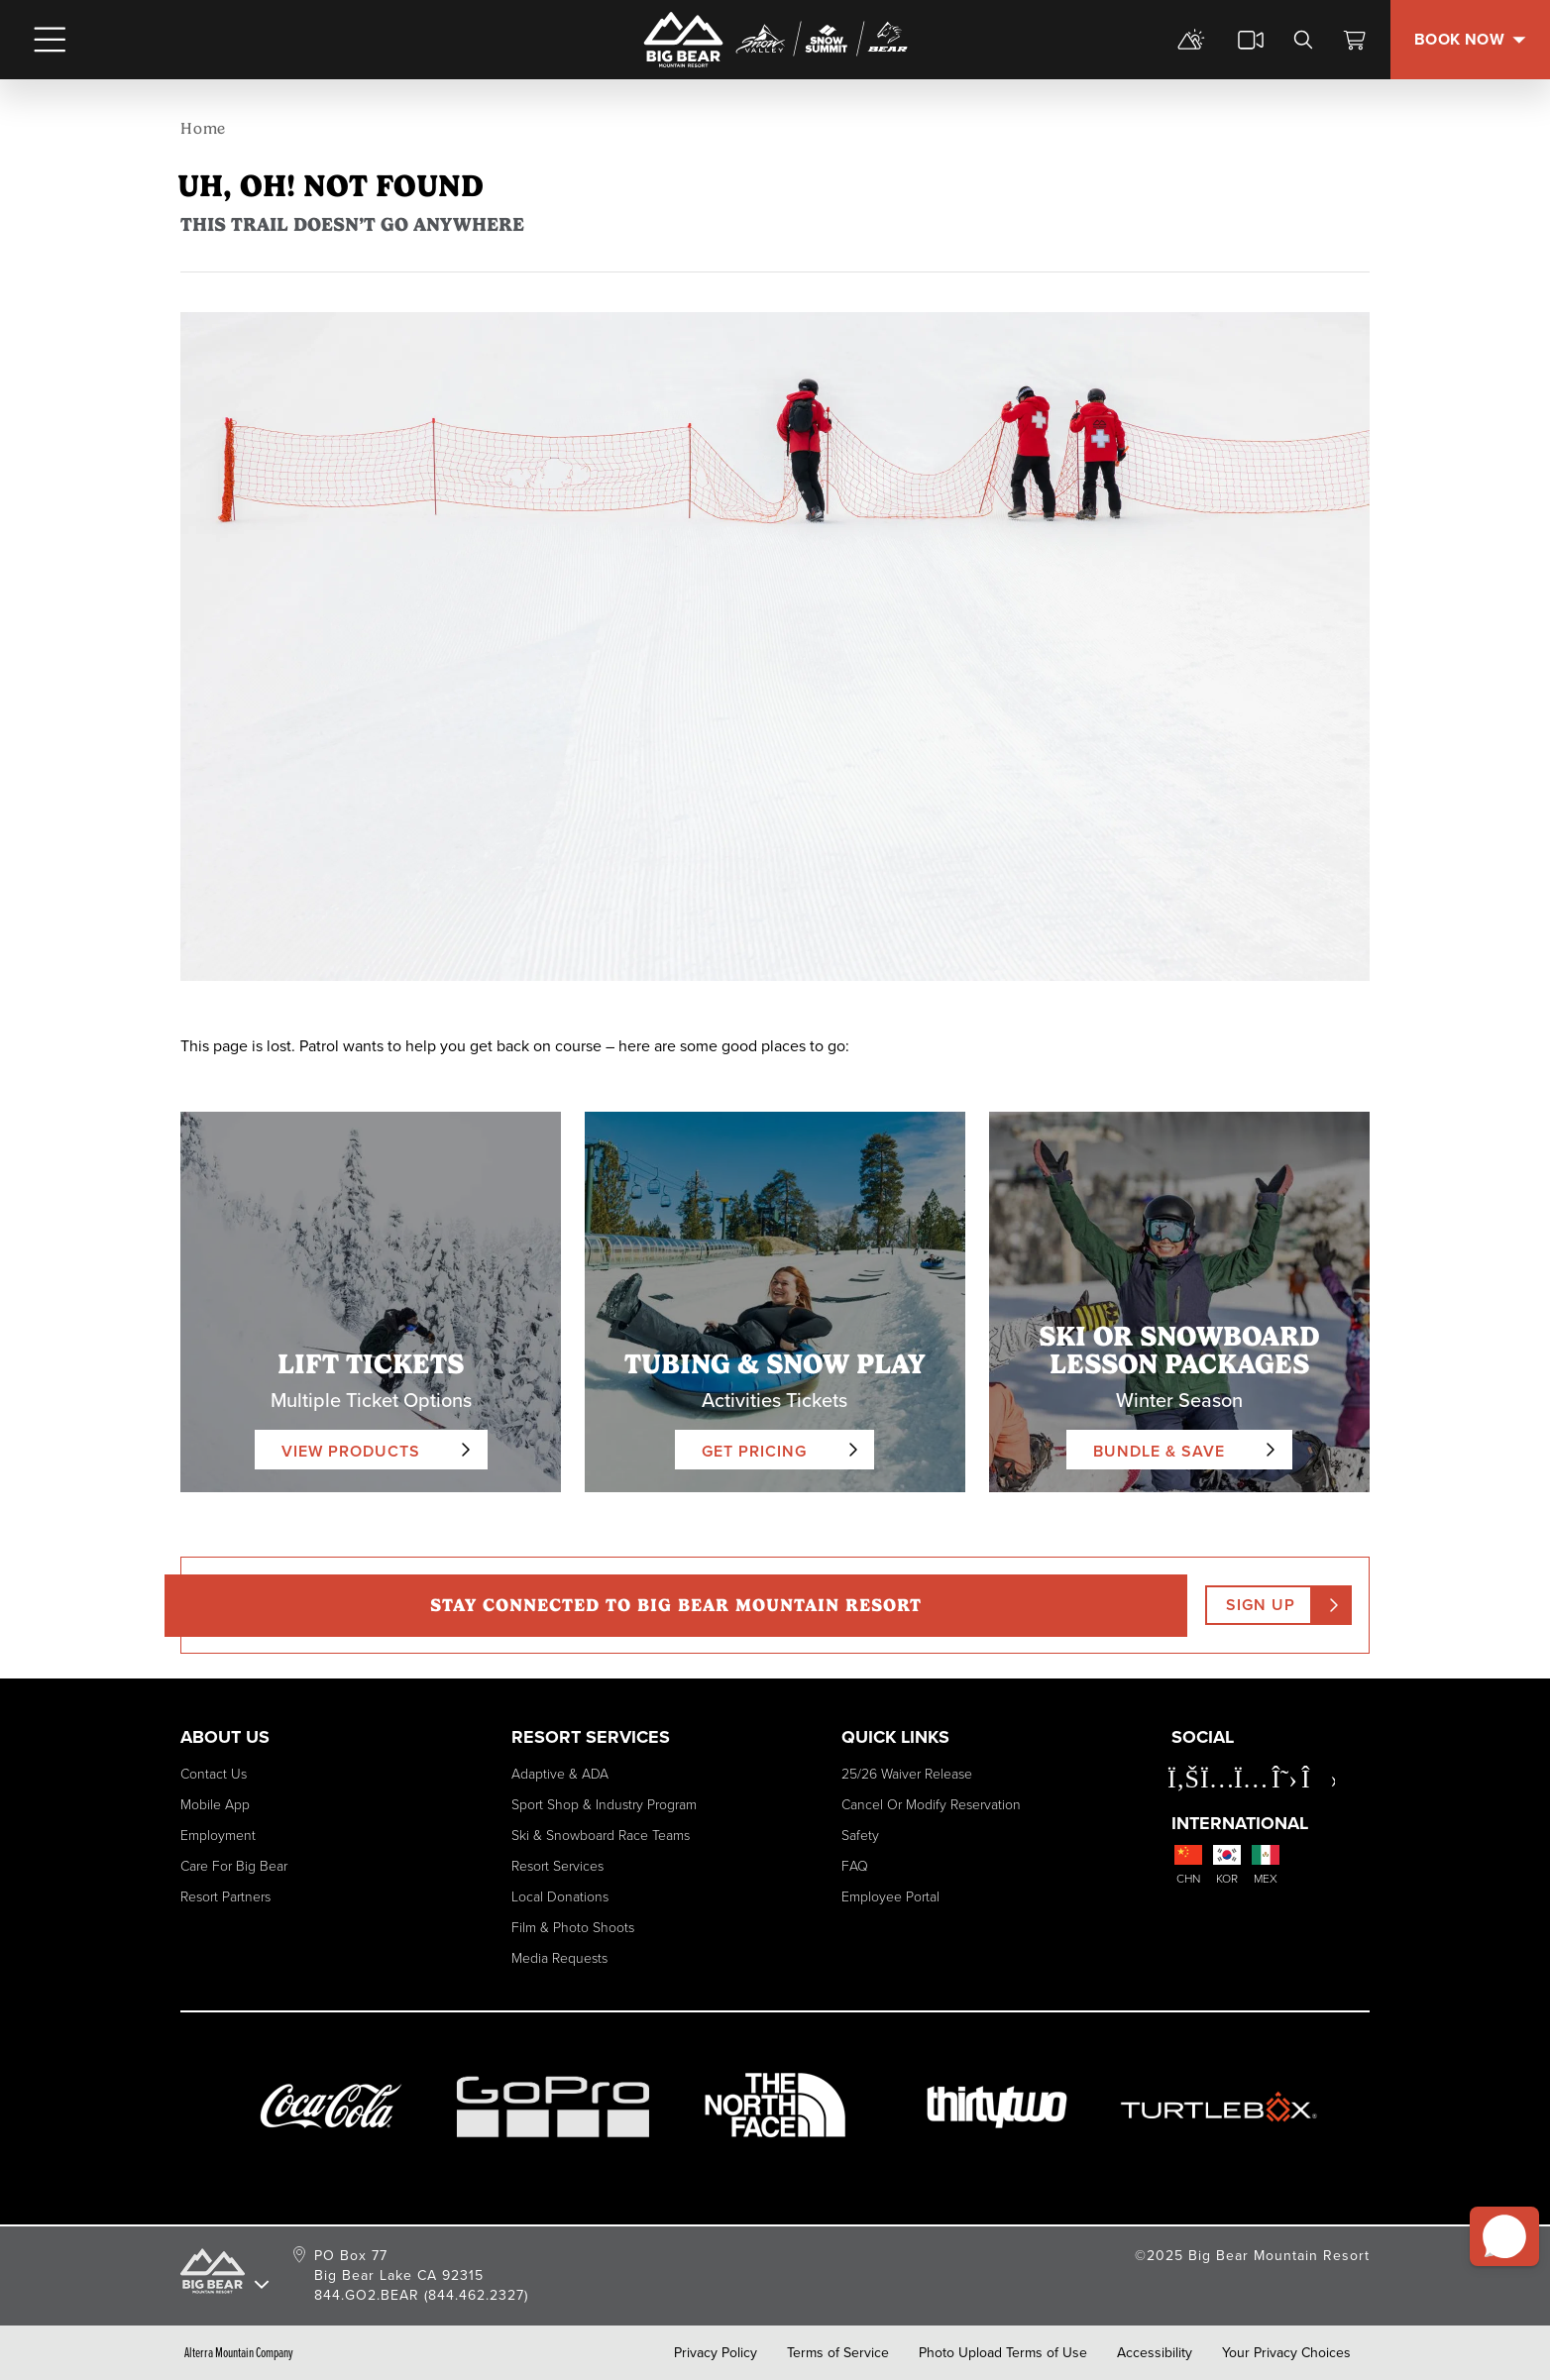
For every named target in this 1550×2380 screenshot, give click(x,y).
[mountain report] (1191, 40)
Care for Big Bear (233, 1866)
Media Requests (559, 1958)
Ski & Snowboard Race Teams (600, 1835)
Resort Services (557, 1866)
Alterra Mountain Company (238, 2353)
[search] (1303, 40)
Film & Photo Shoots (572, 1927)
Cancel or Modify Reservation (931, 1804)
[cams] (1251, 40)
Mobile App (215, 1804)
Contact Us (213, 1774)
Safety (860, 1835)
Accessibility (1154, 2353)
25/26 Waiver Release (906, 1774)
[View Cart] (1355, 40)
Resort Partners (225, 1897)
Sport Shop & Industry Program (604, 1804)
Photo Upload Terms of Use (1003, 2353)
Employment (218, 1835)
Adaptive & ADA (560, 1774)
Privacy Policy (715, 2353)
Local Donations (560, 1897)
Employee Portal (890, 1897)
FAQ (854, 1866)
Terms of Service (838, 2353)
